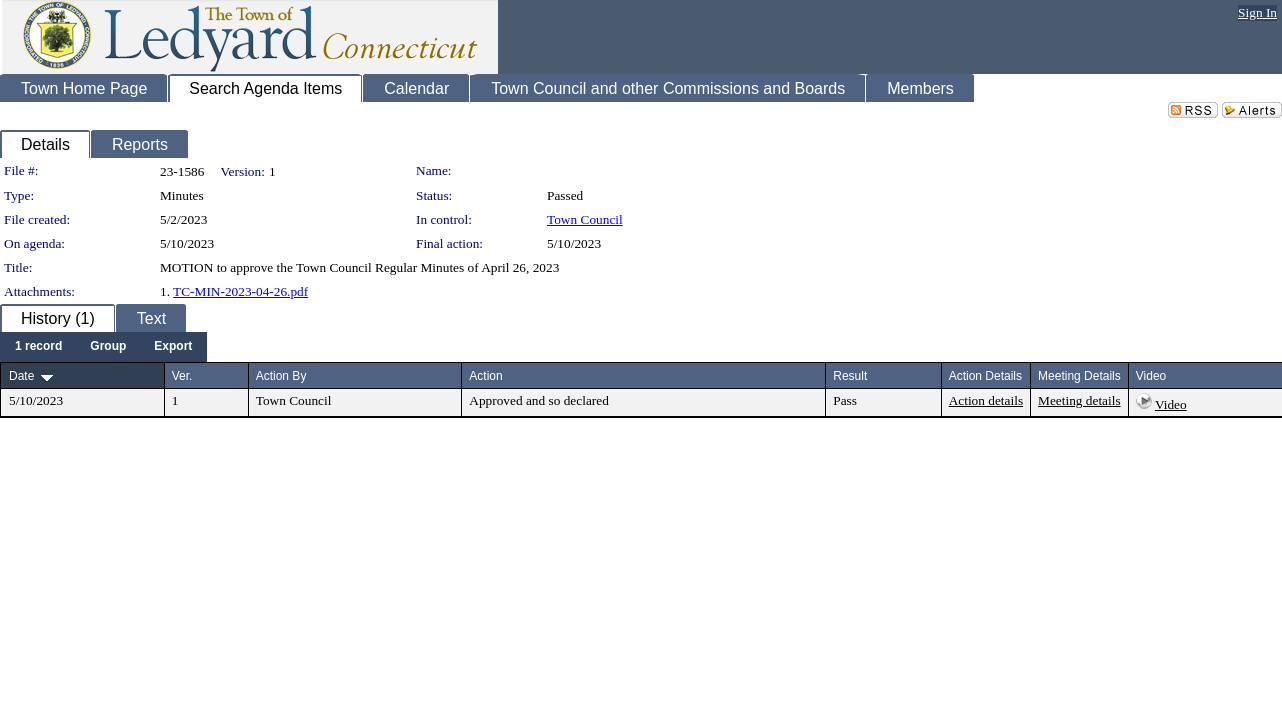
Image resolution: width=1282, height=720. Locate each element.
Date (21, 376)
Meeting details (1079, 400)
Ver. (182, 376)
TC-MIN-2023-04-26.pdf (240, 291)
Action (485, 376)
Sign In (1257, 12)
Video (1171, 404)
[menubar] (103, 347)
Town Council (585, 219)
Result (850, 376)
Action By (281, 376)
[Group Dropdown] (108, 347)
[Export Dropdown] (173, 347)
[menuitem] (38, 347)
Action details (986, 400)
